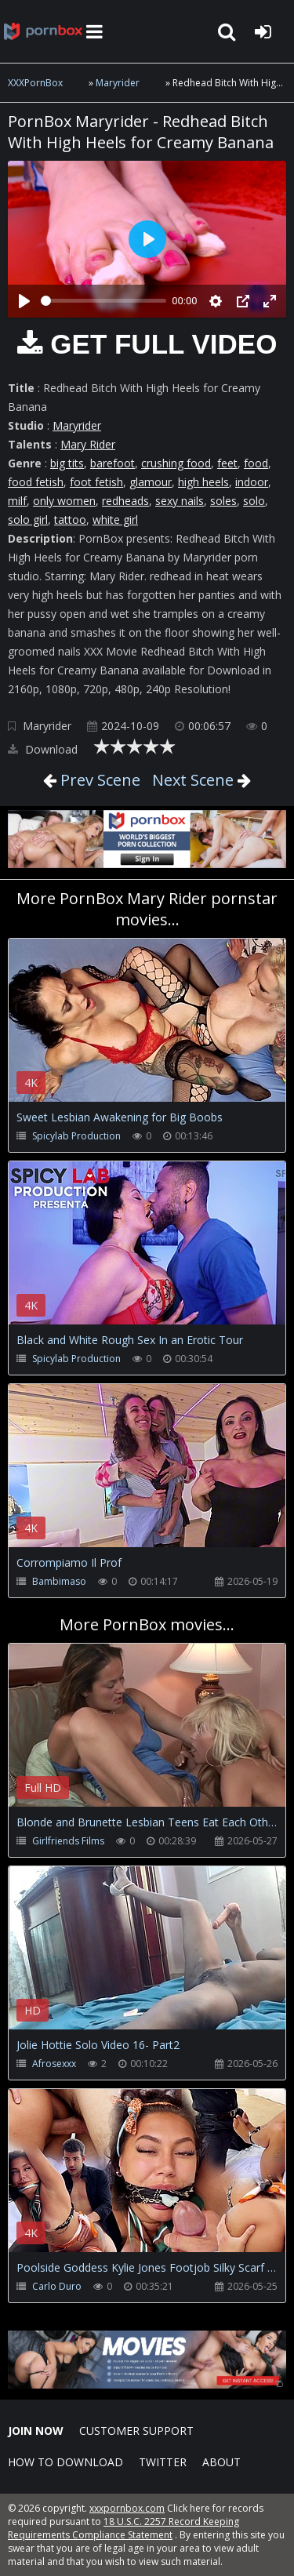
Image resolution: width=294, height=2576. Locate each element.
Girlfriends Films (68, 1841)
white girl (115, 519)
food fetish (36, 481)
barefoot (112, 463)
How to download (65, 2461)
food (256, 463)
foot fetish (96, 481)
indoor (251, 481)
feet (227, 463)
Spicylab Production (76, 1136)
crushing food (176, 463)
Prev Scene (98, 779)
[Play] (24, 301)
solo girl (28, 519)
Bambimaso (59, 1581)
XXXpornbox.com (43, 31)
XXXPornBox (35, 82)
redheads (125, 500)
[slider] (103, 300)
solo (254, 500)
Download (43, 749)
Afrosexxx (54, 2063)
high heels (203, 481)
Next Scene (193, 779)
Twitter (163, 2461)
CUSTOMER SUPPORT (136, 2430)
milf (17, 500)
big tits (67, 463)
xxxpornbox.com (127, 2508)
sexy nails (179, 500)
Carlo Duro (57, 2286)
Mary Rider (87, 444)
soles (223, 500)
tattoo (70, 519)
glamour (150, 481)
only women (64, 500)
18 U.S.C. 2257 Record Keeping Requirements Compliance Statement (123, 2528)
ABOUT (221, 2461)
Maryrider (118, 82)
